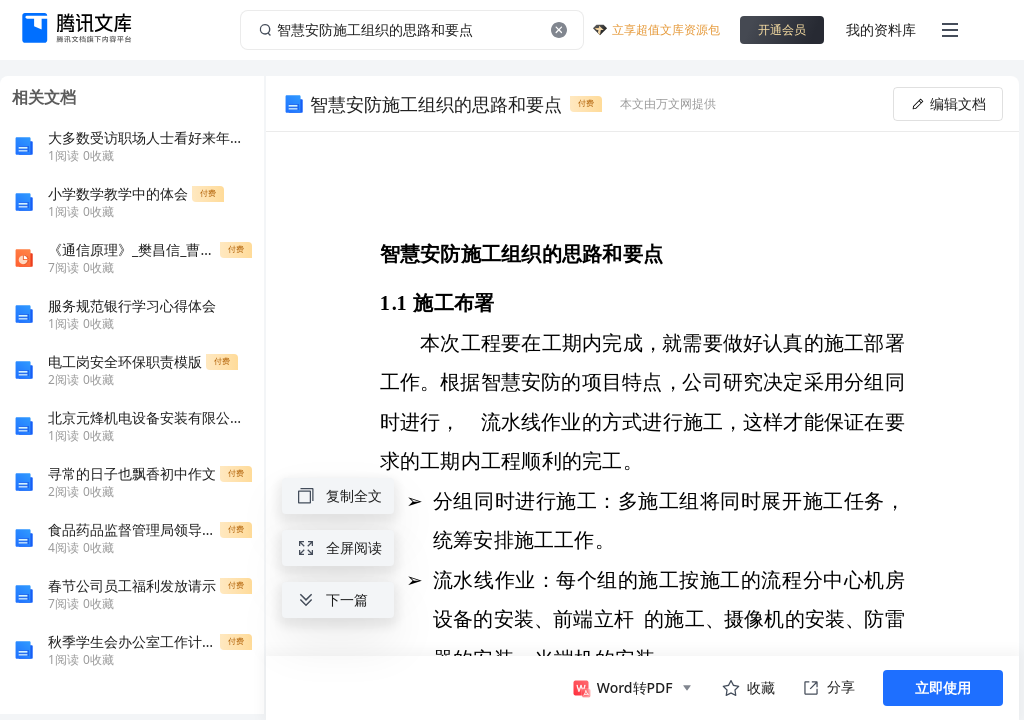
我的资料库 (881, 29)
